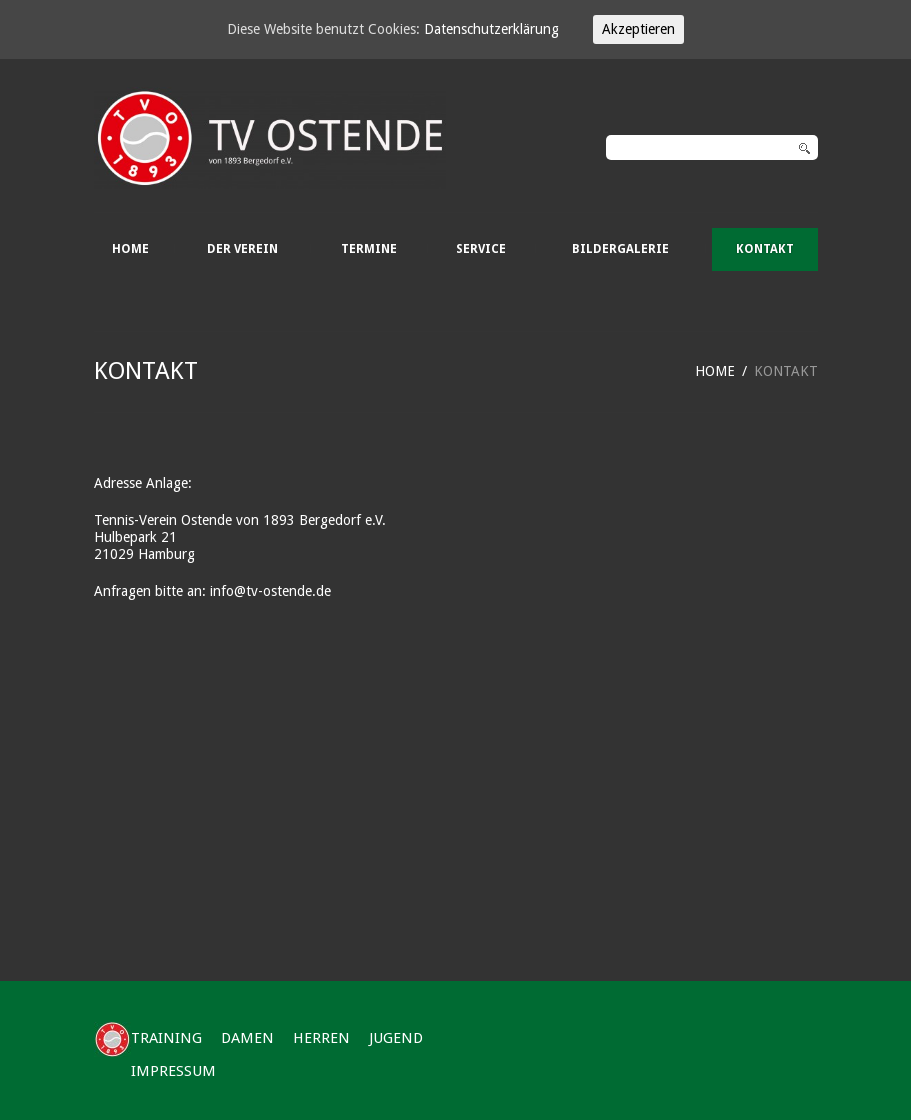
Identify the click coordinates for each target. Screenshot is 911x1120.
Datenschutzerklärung (491, 29)
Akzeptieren (638, 29)
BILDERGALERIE (620, 249)
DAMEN (247, 1038)
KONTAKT (765, 249)
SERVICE (481, 249)
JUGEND (396, 1038)
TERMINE (369, 249)
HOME (130, 249)
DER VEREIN (242, 249)
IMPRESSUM (173, 1071)
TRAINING (166, 1038)
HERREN (321, 1038)
